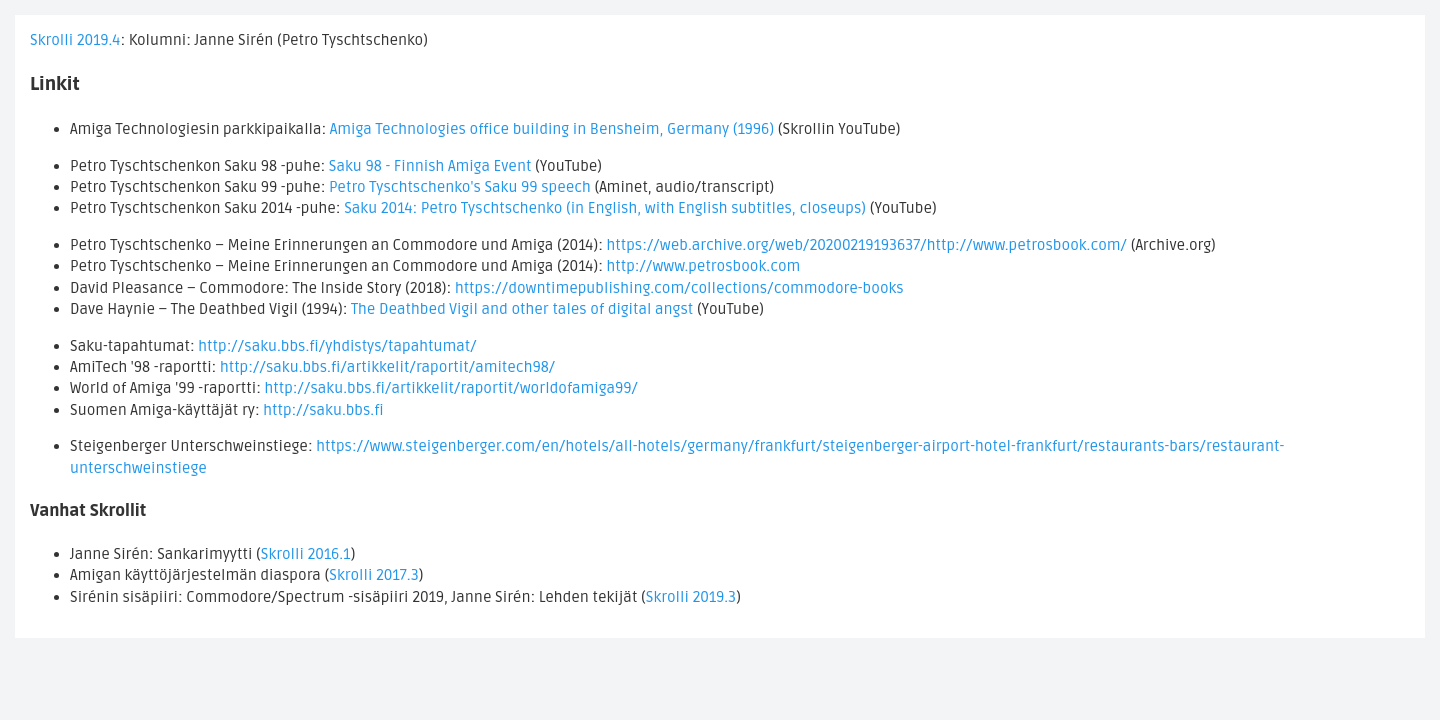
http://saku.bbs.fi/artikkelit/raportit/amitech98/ (387, 367)
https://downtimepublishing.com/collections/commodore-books (679, 288)
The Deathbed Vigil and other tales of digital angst (522, 309)
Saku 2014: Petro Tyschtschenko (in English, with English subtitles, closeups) (605, 208)
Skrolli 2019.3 (691, 597)
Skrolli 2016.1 (306, 554)
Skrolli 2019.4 (75, 40)
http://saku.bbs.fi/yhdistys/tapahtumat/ (337, 346)
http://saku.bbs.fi (323, 410)
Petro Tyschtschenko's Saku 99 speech (460, 187)
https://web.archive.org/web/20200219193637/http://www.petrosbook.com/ (866, 245)
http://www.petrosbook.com (703, 266)
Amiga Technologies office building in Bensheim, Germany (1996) (552, 129)
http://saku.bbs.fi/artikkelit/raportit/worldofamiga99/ (451, 388)
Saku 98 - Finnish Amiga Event (430, 166)
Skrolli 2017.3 (374, 575)
